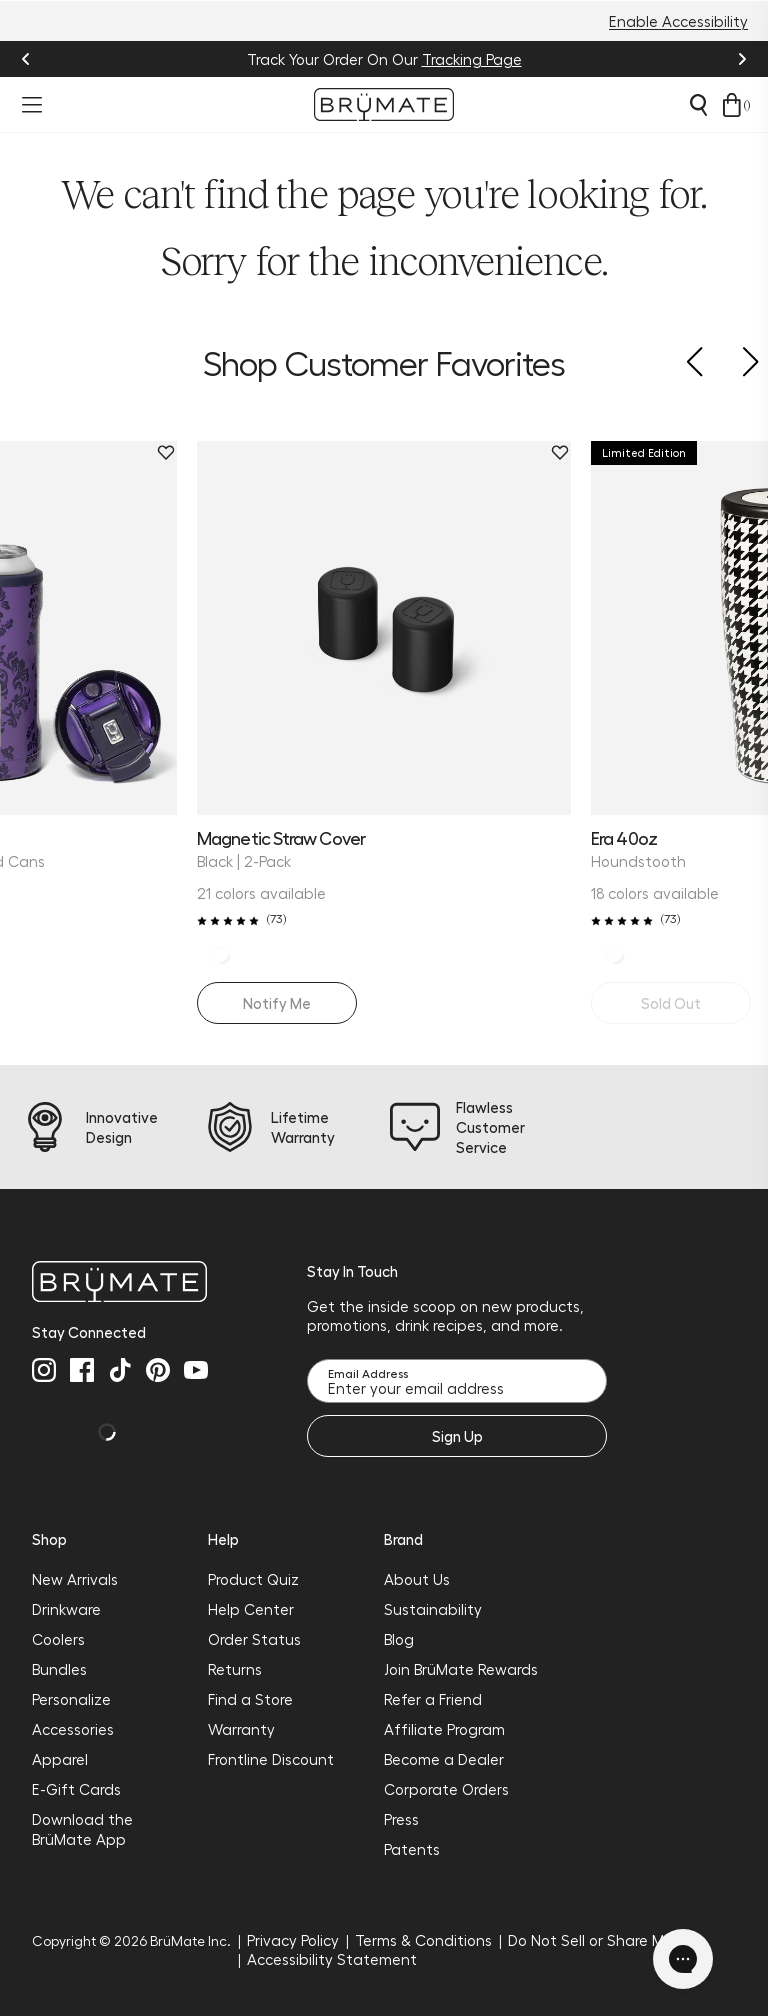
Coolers (58, 1639)
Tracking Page (472, 59)
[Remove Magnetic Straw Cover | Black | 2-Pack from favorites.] (560, 452)
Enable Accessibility (678, 21)
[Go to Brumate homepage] (384, 104)
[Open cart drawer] (732, 105)
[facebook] (82, 1370)
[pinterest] (158, 1370)
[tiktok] (120, 1370)
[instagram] (44, 1370)
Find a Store (250, 1699)
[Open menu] (32, 105)
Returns (235, 1669)
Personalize (71, 1699)
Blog (399, 1639)
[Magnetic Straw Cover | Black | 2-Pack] (384, 628)
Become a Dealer (444, 1759)
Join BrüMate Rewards (461, 1669)
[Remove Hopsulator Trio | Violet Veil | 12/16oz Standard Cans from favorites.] (166, 452)
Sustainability (433, 1609)
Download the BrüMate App (82, 1829)
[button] (694, 362)
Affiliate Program (444, 1729)
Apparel (60, 1759)
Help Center (251, 1609)
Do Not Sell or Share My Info (605, 1940)
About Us (417, 1579)
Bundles (59, 1669)
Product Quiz (253, 1579)
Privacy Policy (293, 1940)
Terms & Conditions (423, 1940)
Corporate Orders (446, 1789)
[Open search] (698, 105)
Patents (412, 1849)
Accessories (73, 1729)
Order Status (254, 1639)
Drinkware (66, 1609)
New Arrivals (75, 1579)
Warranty (241, 1729)
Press (401, 1819)
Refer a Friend (433, 1699)
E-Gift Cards (76, 1789)
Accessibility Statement (332, 1959)
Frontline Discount (271, 1759)
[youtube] (196, 1370)
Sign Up (457, 1436)
